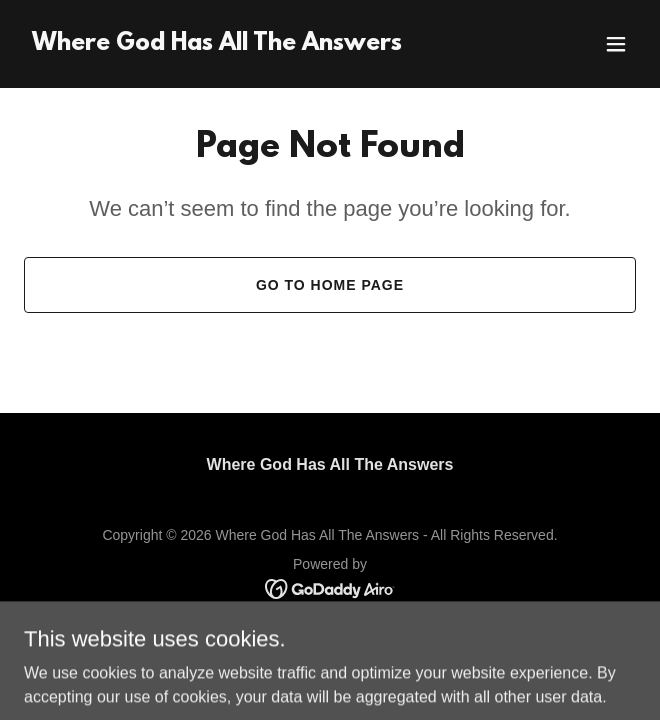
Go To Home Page (330, 285)
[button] (616, 44)
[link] (217, 44)
